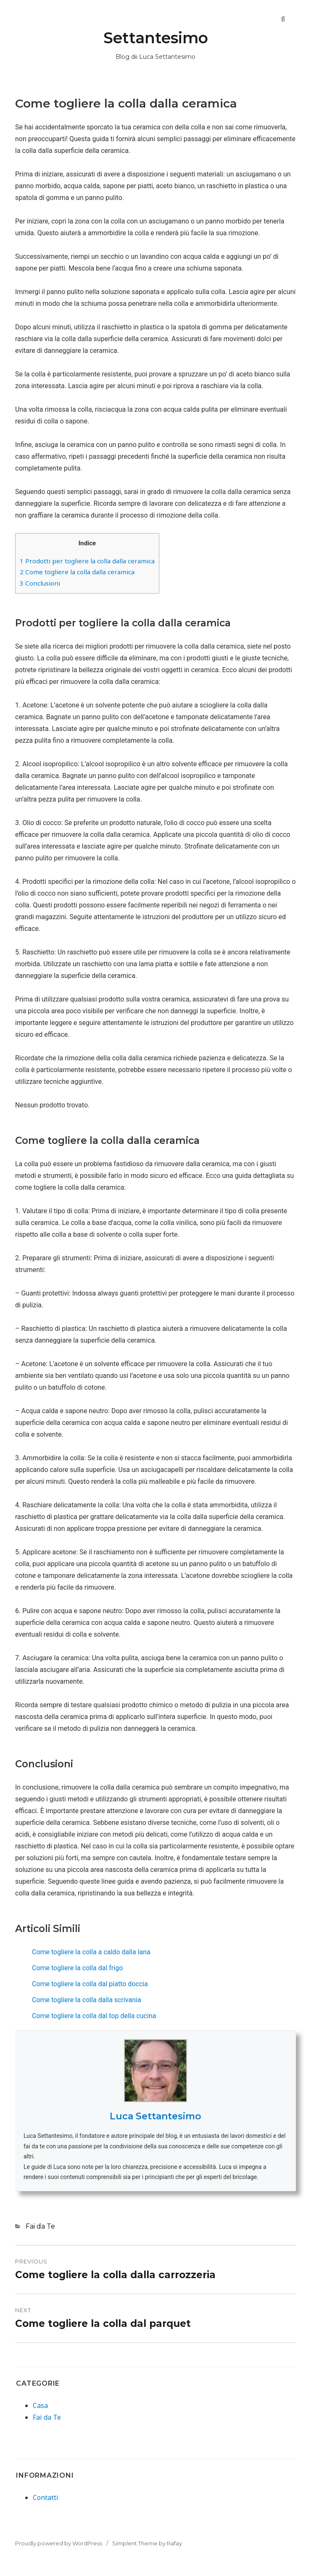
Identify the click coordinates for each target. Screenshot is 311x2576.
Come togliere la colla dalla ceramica (77, 572)
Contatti (45, 2497)
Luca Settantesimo (155, 2116)
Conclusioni (40, 583)
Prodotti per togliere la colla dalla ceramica (87, 561)
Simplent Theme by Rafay (147, 2543)
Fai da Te (40, 2226)
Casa (40, 2405)
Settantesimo (155, 38)
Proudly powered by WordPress (58, 2543)
